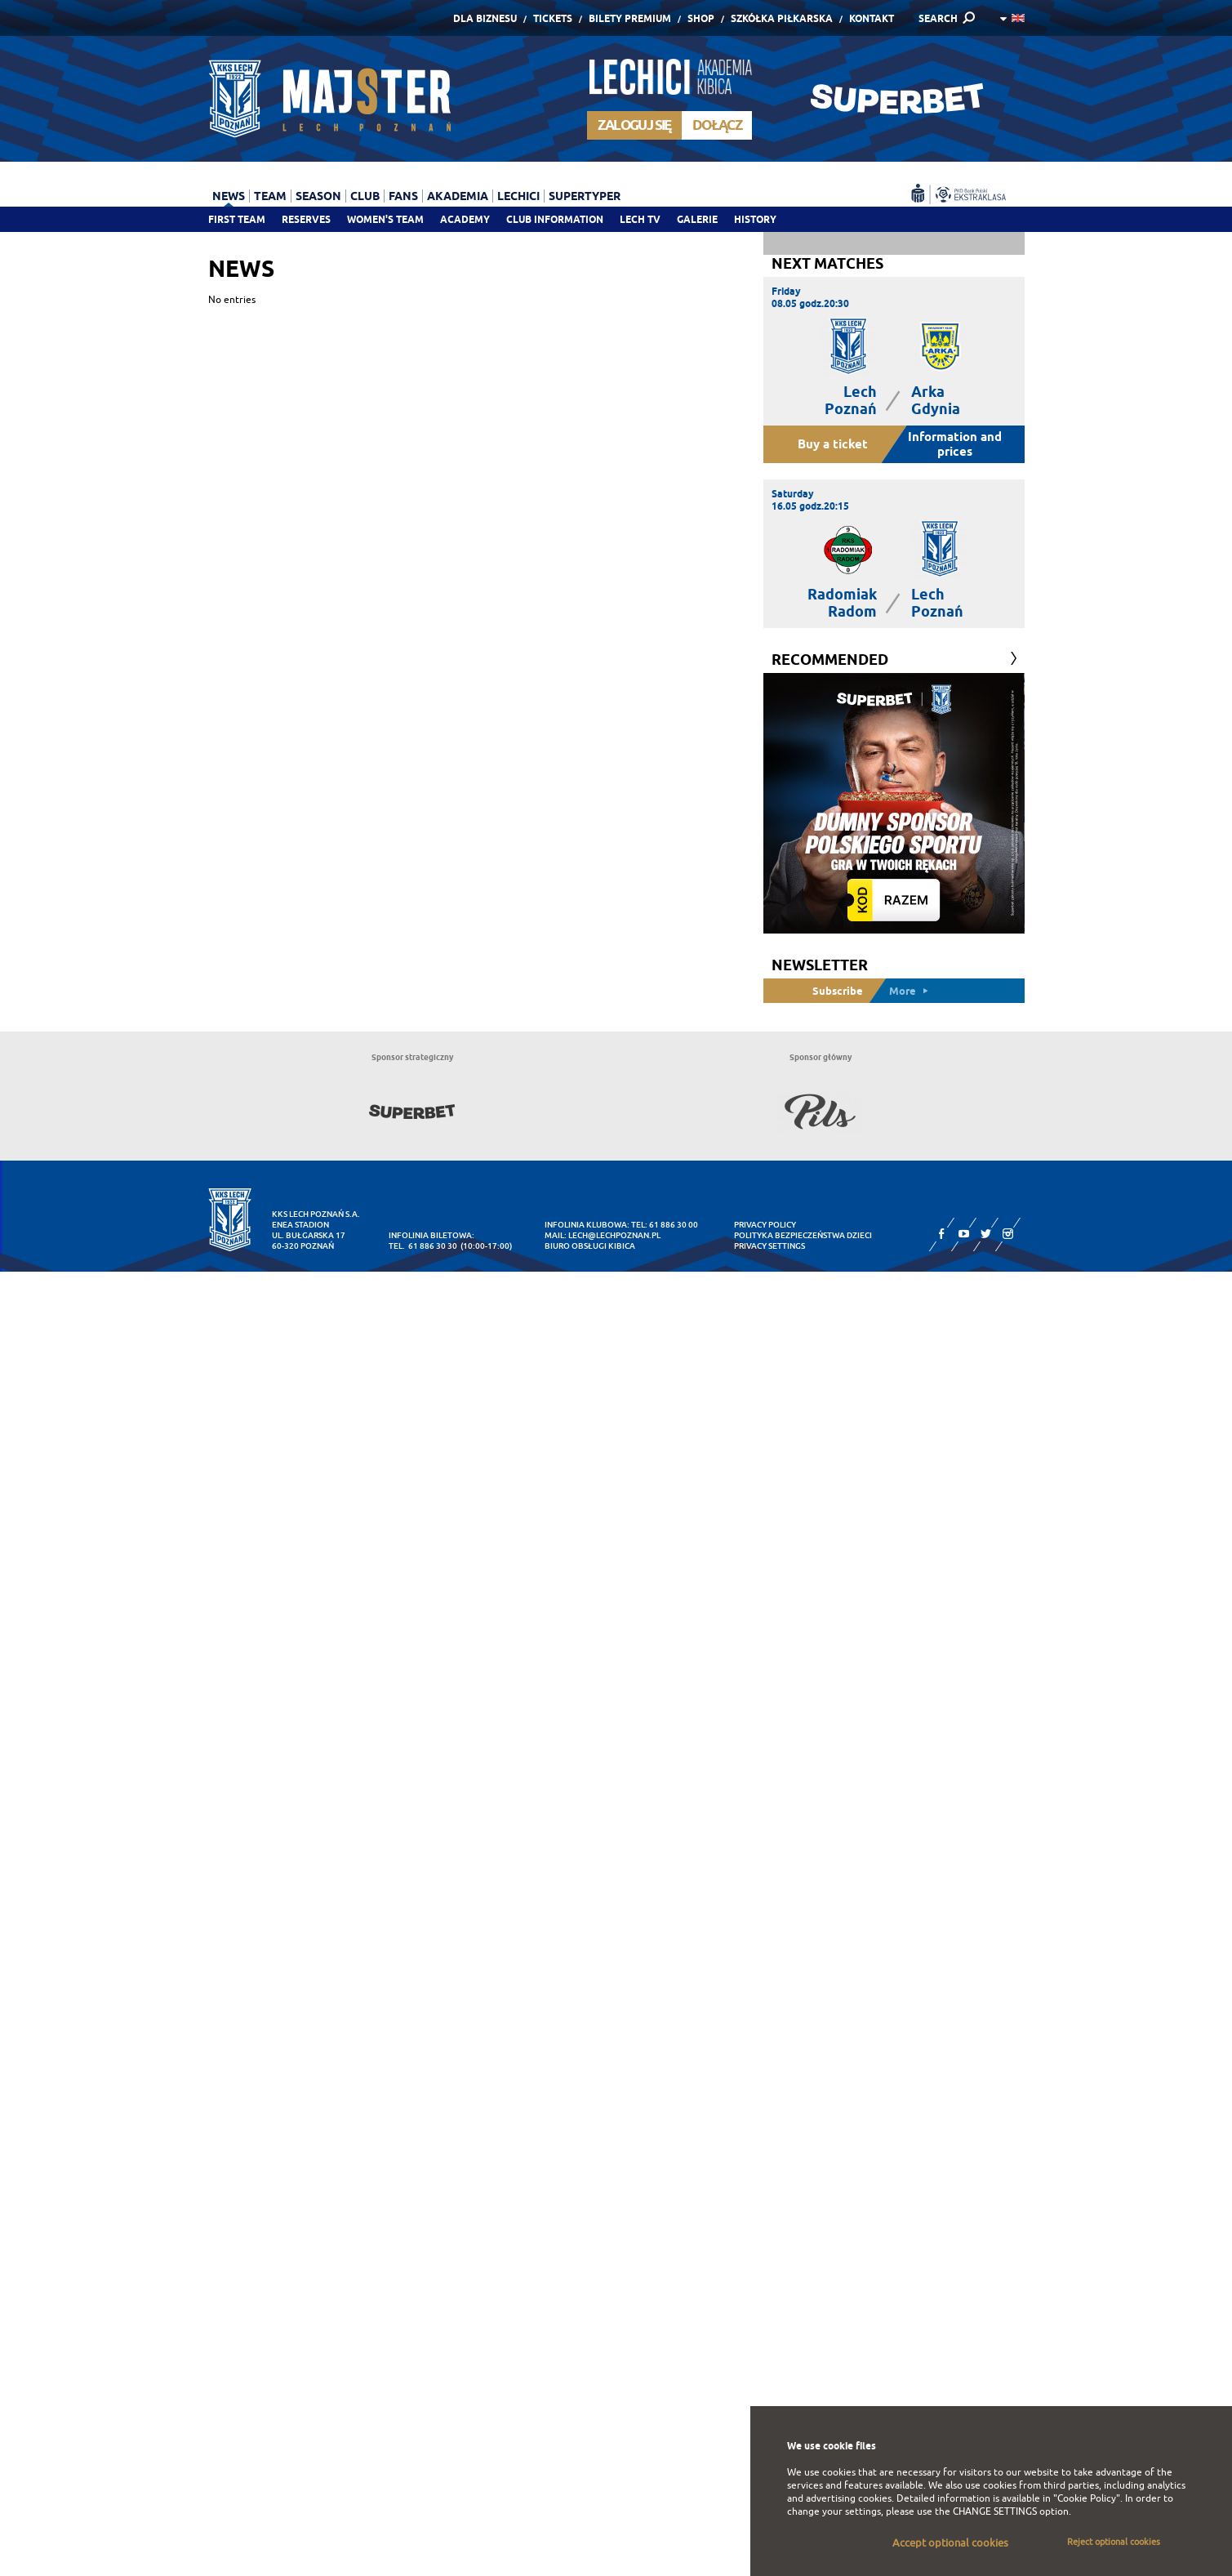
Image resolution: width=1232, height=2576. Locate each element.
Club (365, 196)
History (755, 219)
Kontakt (871, 18)
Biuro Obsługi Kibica (590, 1246)
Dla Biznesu (485, 18)
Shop (700, 18)
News (228, 196)
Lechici (518, 196)
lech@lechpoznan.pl (614, 1235)
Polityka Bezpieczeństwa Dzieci (803, 1235)
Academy (465, 219)
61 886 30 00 (673, 1224)
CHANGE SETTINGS (995, 2511)
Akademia (457, 196)
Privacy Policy (765, 1224)
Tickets (552, 18)
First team (236, 219)
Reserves (306, 219)
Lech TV (640, 219)
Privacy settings (769, 1246)
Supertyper (584, 196)
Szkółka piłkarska (782, 18)
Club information (554, 219)
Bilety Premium (630, 18)
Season (318, 196)
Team (270, 196)
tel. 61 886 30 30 (423, 1246)
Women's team (385, 219)
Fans (403, 196)
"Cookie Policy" (1086, 2498)
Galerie (697, 219)
